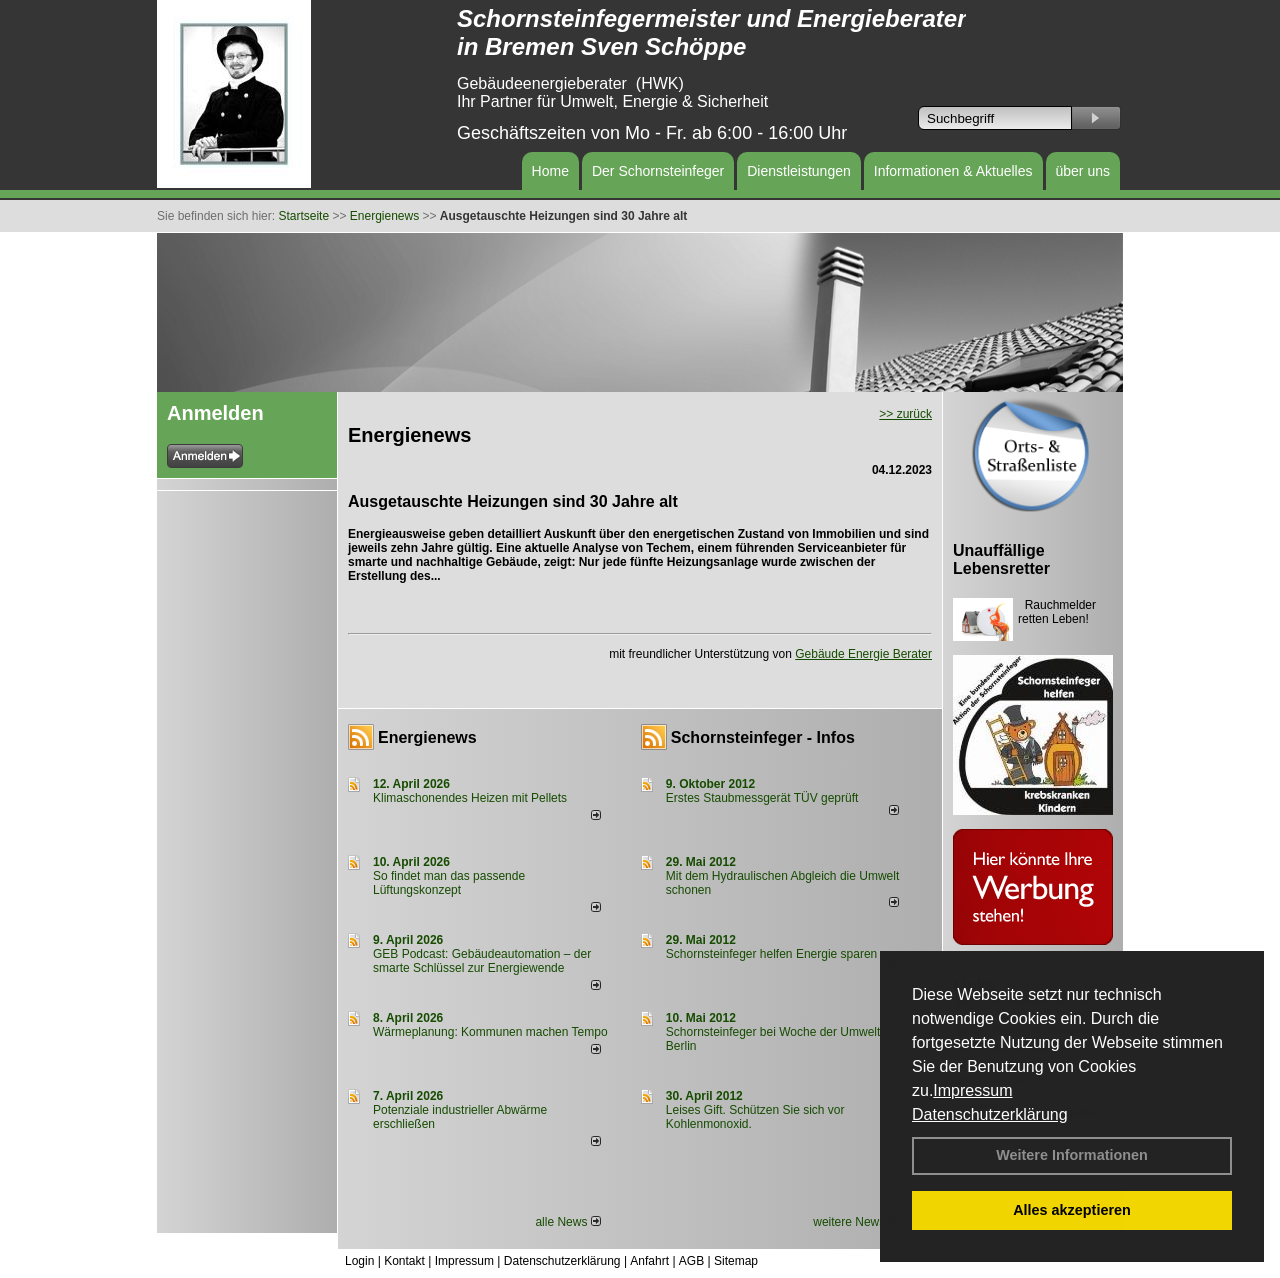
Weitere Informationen (1072, 1155)
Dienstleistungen (799, 171)
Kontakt (404, 1261)
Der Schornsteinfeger (658, 171)
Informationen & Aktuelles (953, 171)
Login (359, 1261)
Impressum (972, 1090)
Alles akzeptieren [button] (1072, 1210)
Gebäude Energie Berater (863, 654)
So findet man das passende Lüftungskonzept (449, 883)
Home (550, 171)
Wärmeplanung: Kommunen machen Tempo (490, 1032)
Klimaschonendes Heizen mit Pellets (470, 798)
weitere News (855, 1222)
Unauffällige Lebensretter (1001, 559)
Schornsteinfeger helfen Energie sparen (771, 954)
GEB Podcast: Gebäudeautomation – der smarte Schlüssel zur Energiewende (482, 961)
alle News (567, 1222)
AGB (691, 1261)
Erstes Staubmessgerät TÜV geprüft (762, 798)
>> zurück (905, 414)
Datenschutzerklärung (990, 1114)
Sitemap (736, 1261)
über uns (1083, 171)
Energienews (427, 737)
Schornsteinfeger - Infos (763, 737)
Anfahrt (649, 1261)
